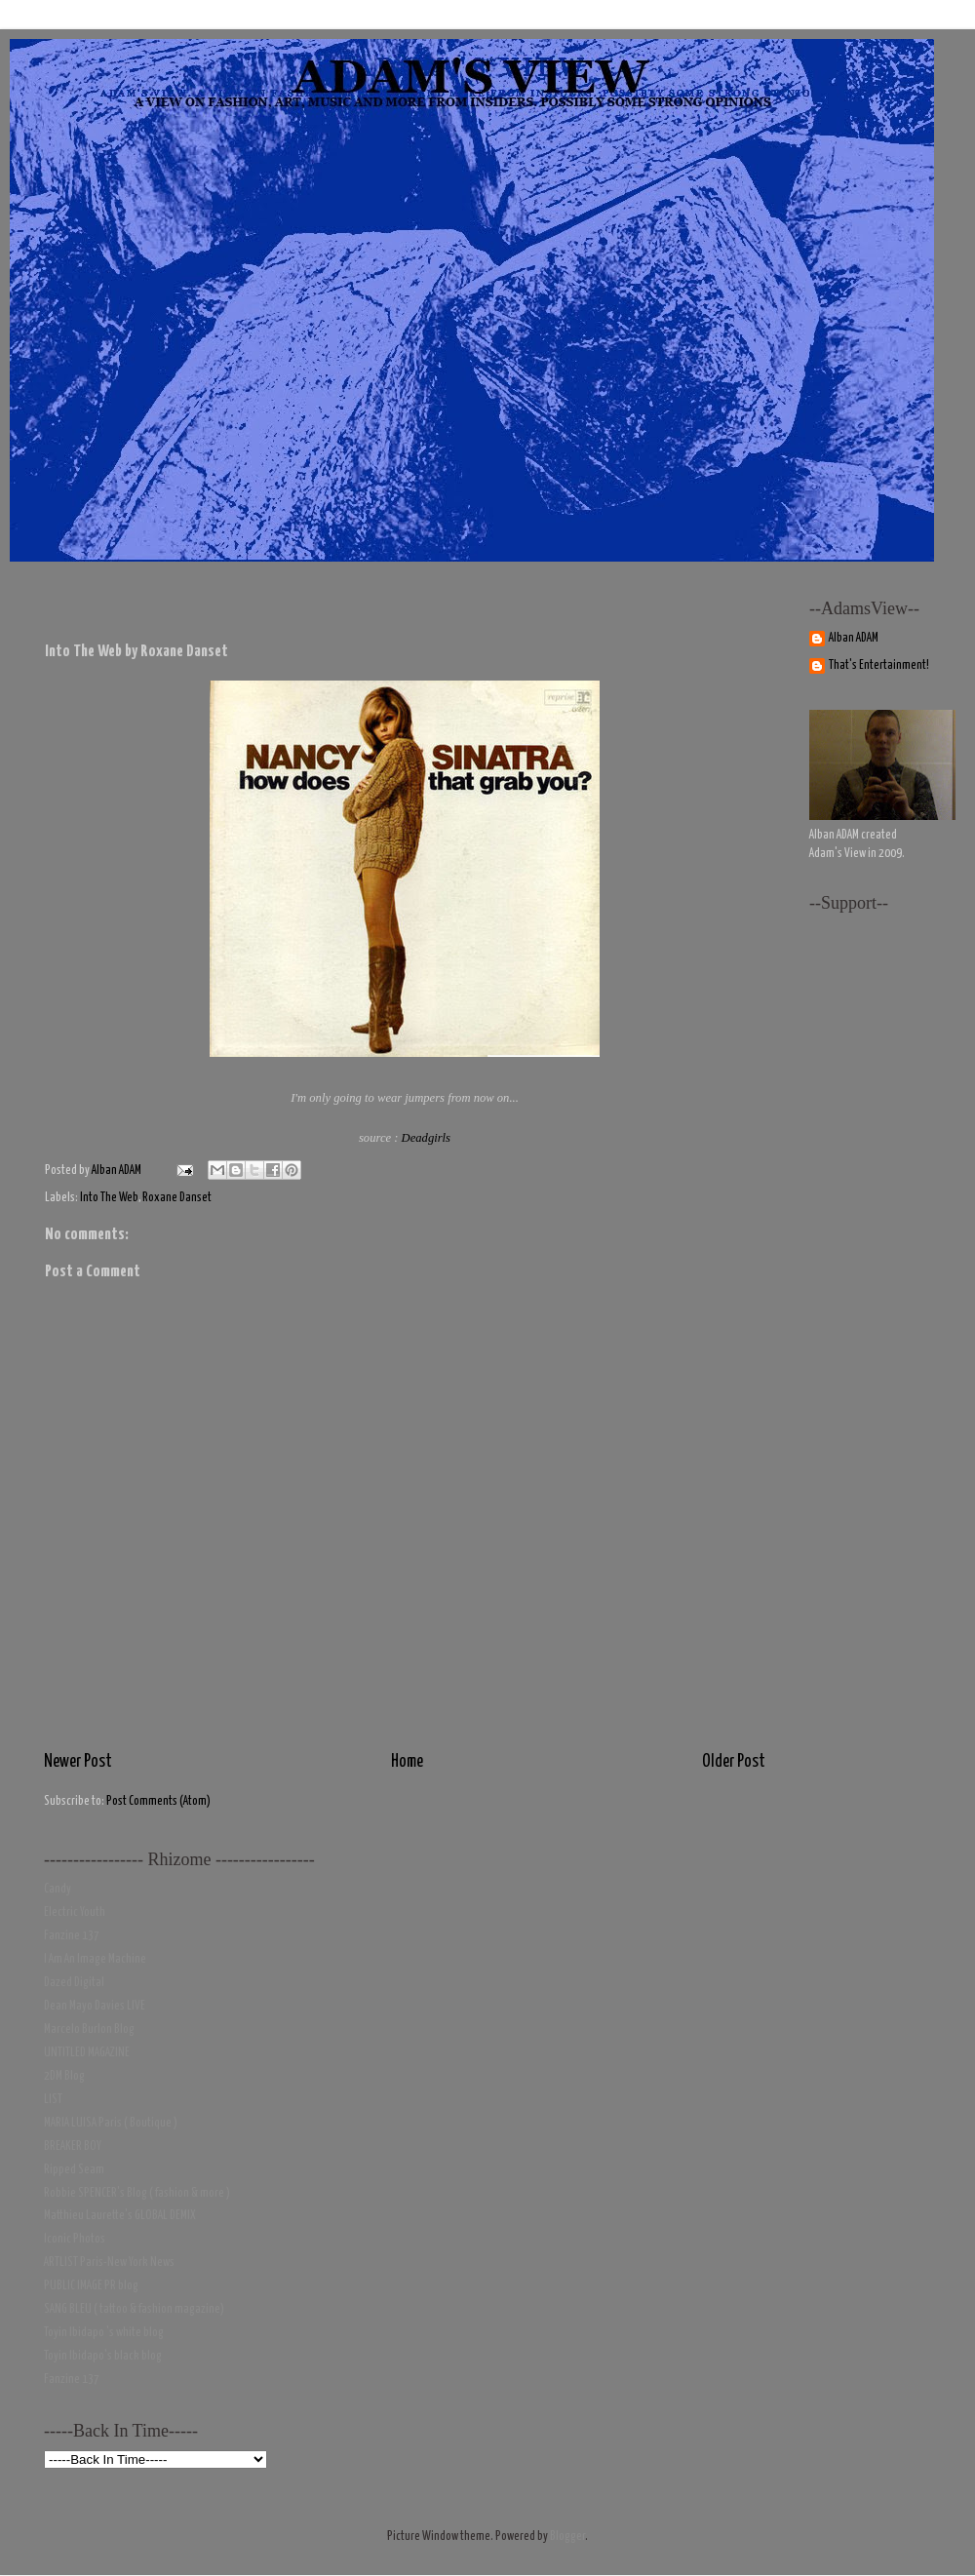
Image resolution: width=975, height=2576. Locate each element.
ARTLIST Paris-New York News (109, 2262)
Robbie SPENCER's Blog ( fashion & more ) (137, 2193)
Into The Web (109, 1197)
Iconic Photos (74, 2239)
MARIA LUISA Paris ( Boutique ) (110, 2123)
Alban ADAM (853, 638)
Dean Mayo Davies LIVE (94, 2006)
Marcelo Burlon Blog (89, 2029)
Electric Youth (74, 1912)
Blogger (567, 2536)
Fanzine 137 (71, 1936)
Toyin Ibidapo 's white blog (104, 2332)
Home (407, 1762)
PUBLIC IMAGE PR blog (91, 2286)
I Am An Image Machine (95, 1959)
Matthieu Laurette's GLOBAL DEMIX (120, 2215)
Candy (57, 1889)
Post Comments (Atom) (158, 1801)
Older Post (733, 1762)
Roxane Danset (177, 1197)
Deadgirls (426, 1138)
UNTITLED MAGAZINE (87, 2053)
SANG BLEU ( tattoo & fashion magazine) (134, 2309)
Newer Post (78, 1762)
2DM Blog (64, 2076)
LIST (53, 2099)
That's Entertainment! (879, 665)
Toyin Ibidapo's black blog (103, 2356)
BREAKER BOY (72, 2146)
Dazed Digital (74, 1982)
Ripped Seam (74, 2170)
